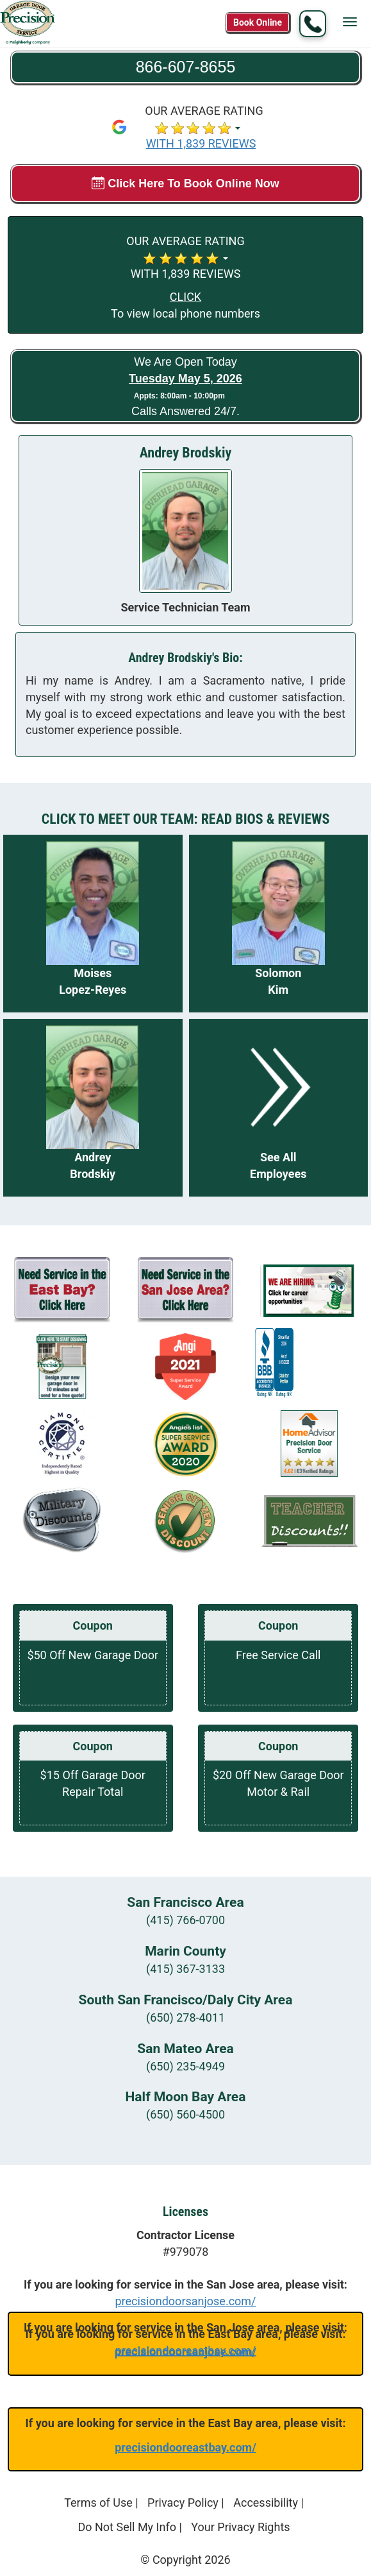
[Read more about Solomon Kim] (278, 923)
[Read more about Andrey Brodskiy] (93, 1108)
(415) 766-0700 (185, 1920)
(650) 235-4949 (185, 2066)
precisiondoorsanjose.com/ (185, 2301)
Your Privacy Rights (240, 2527)
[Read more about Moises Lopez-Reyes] (93, 923)
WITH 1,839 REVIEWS (201, 143)
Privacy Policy (182, 2502)
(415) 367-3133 (185, 1968)
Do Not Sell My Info (127, 2527)
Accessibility (265, 2502)
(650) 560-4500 (185, 2114)
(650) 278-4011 (185, 2017)
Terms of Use (98, 2502)
